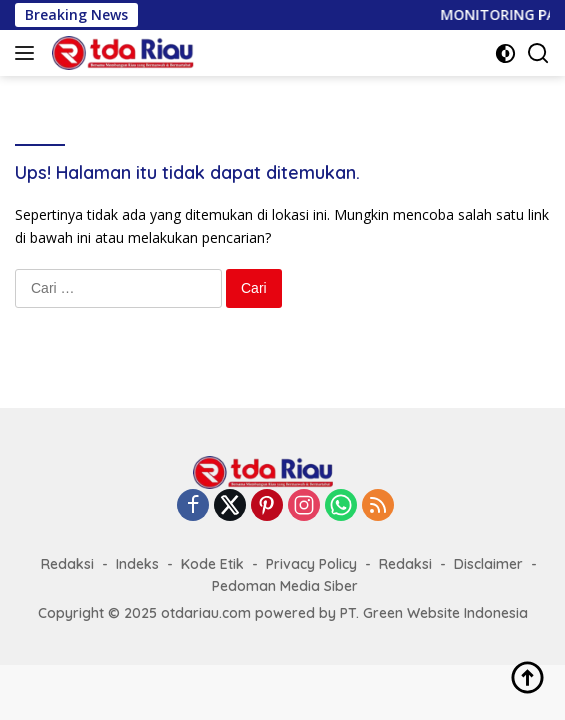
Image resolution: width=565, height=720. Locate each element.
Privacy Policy (311, 564)
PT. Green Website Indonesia (434, 613)
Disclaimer (488, 564)
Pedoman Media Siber (285, 586)
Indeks (137, 564)
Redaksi (67, 564)
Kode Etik (212, 564)
